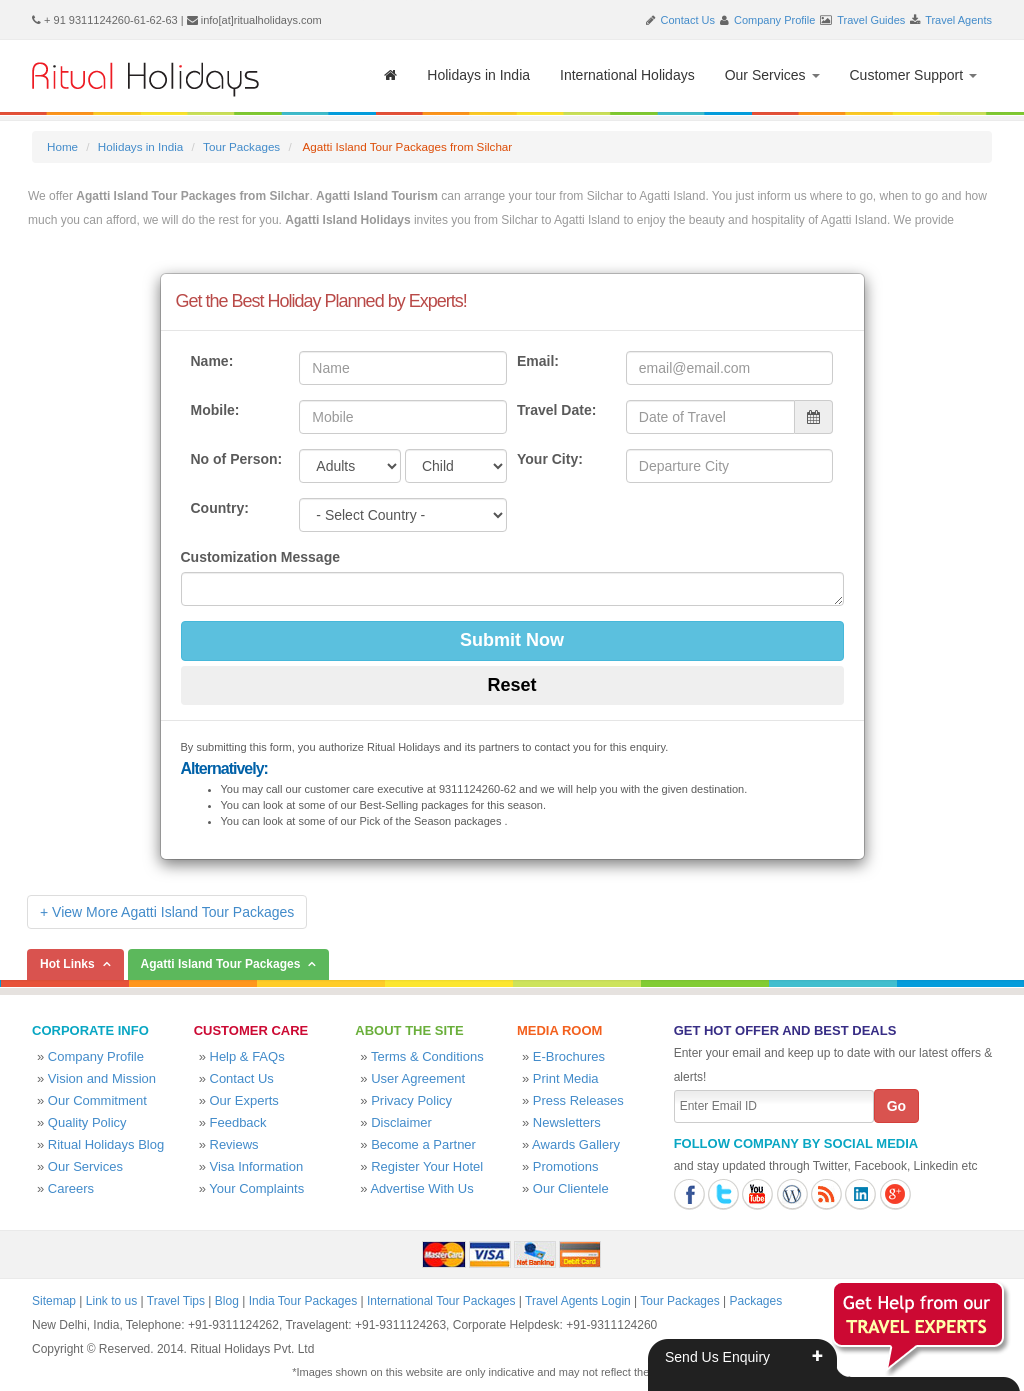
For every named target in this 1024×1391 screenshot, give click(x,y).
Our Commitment (97, 1100)
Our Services (772, 75)
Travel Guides (871, 20)
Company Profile (774, 20)
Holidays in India (478, 75)
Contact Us (688, 20)
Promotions (566, 1166)
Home (62, 146)
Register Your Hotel (427, 1166)
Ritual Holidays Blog (106, 1144)
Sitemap (54, 1301)
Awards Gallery (576, 1144)
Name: (212, 361)
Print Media (566, 1078)
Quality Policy (87, 1122)
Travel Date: (556, 410)
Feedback (238, 1122)
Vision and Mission (102, 1078)
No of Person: (237, 459)
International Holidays (627, 75)
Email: (538, 361)
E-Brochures (569, 1056)
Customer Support (914, 75)
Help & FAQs (247, 1056)
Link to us (111, 1301)
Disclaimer (401, 1122)
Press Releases (578, 1100)
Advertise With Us (421, 1188)
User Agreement (418, 1078)
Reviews (234, 1144)
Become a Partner (423, 1144)
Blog (227, 1301)
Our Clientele (571, 1188)
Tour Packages (241, 146)
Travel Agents (958, 20)
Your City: (550, 459)
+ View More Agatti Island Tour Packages (167, 912)
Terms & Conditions (427, 1056)
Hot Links (67, 964)
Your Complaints (256, 1188)
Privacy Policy (411, 1100)
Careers (71, 1188)
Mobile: (215, 410)
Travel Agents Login (578, 1301)
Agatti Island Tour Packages (221, 964)
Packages (755, 1301)
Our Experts (244, 1100)
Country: (220, 508)
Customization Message (260, 557)
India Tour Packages (303, 1301)
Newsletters (567, 1122)
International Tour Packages (441, 1301)
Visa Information (257, 1166)
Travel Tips (176, 1301)
